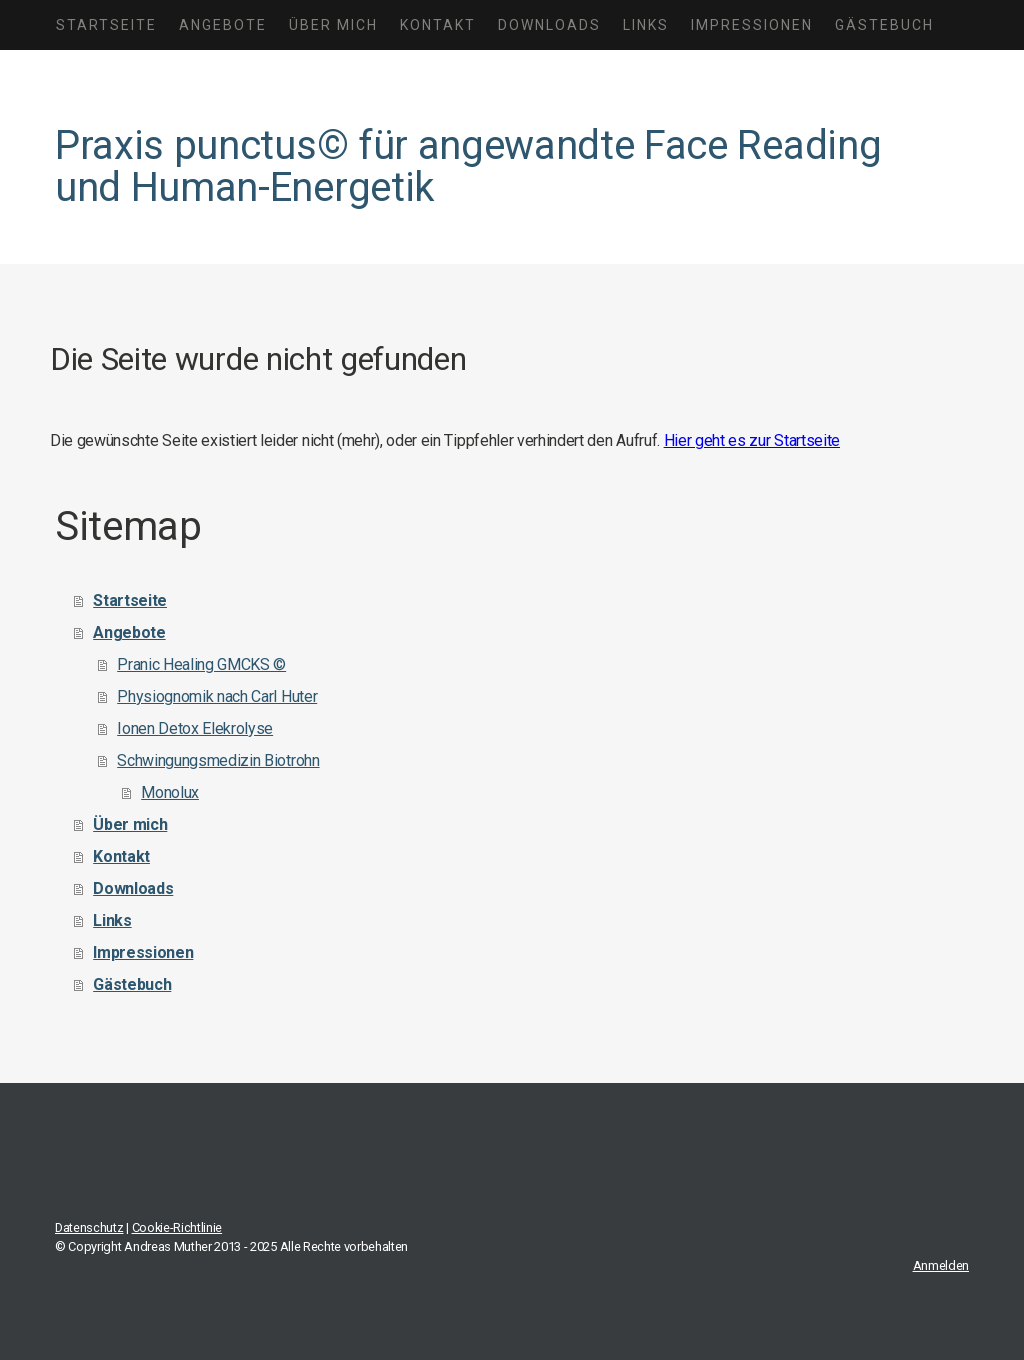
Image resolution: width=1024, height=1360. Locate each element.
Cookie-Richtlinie (177, 1227)
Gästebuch (884, 25)
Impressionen (752, 25)
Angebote (223, 25)
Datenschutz (89, 1227)
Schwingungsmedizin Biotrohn (218, 760)
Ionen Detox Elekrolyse (195, 728)
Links (646, 25)
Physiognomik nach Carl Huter (217, 696)
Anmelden (941, 1265)
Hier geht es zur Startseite (752, 440)
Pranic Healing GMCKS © (201, 664)
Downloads (549, 25)
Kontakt (438, 25)
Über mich (333, 25)
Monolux (170, 792)
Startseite (106, 25)
